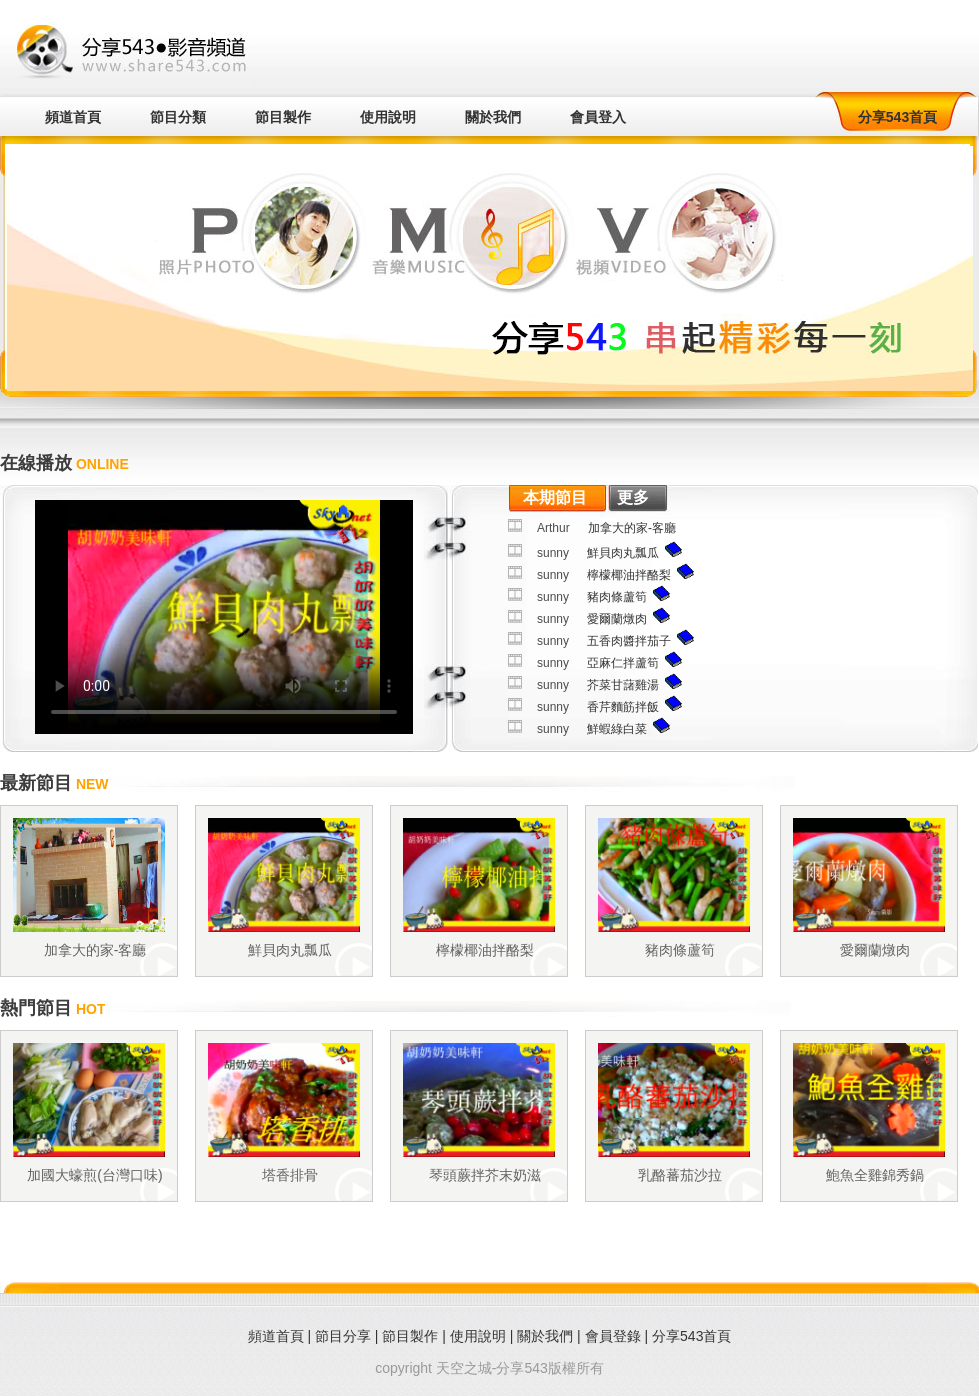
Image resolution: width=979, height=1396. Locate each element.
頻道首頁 (73, 117)
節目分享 (343, 1336)
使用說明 (388, 117)
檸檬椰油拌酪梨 (629, 575)
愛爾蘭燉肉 (617, 619)
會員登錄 (613, 1336)
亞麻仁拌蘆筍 (623, 663)
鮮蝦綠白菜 (617, 729)
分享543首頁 (897, 117)
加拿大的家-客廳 (632, 528)
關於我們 (493, 117)
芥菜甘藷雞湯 (623, 685)
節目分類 (178, 117)
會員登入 (598, 117)
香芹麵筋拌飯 (623, 707)
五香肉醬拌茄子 (629, 641)
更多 (633, 497)
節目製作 (283, 117)
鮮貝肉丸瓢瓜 (623, 553)
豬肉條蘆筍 (617, 597)
